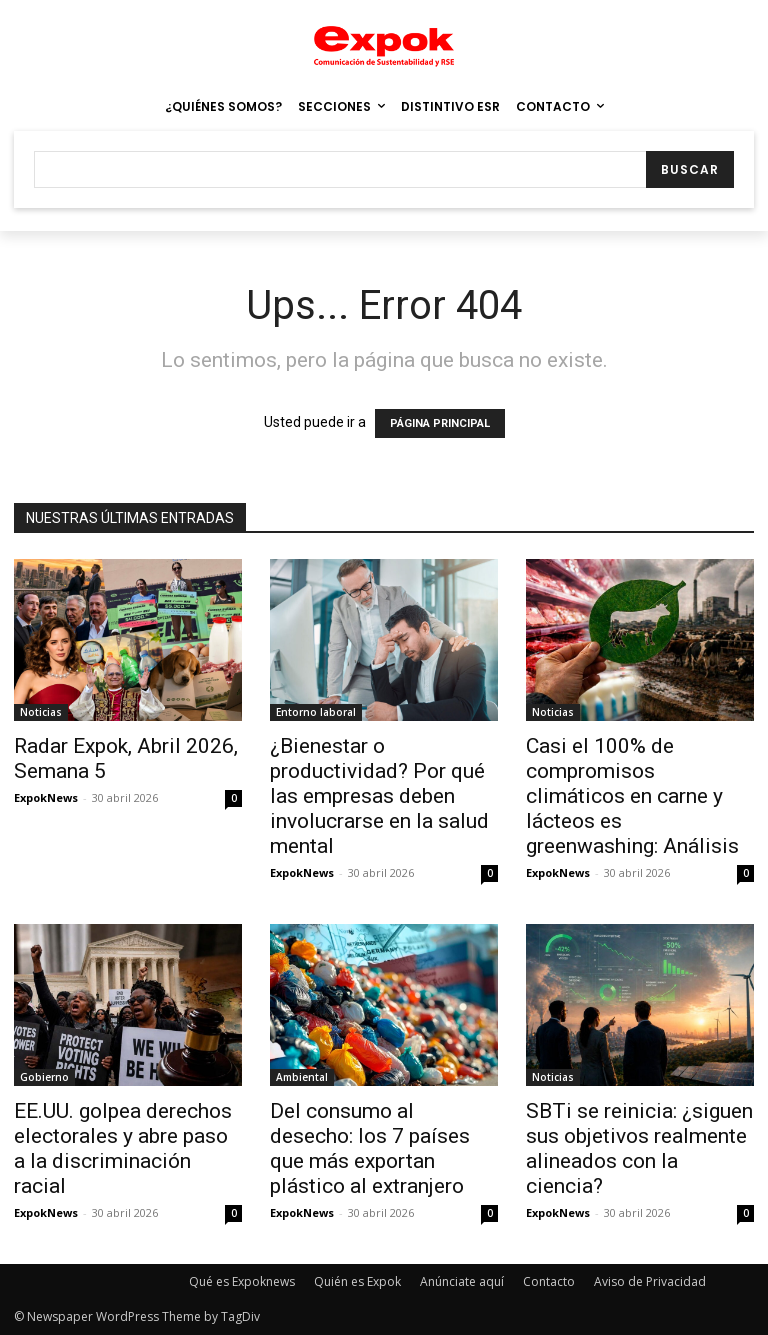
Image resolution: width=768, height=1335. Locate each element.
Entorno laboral (316, 712)
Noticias (41, 712)
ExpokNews (46, 797)
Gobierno (44, 1077)
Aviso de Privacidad (650, 1281)
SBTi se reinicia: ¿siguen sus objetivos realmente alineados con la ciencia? (639, 1148)
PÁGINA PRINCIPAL (440, 423)
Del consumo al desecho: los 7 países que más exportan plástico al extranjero (370, 1148)
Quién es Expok (357, 1281)
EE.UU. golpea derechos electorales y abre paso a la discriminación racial (123, 1148)
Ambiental (302, 1077)
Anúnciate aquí (462, 1281)
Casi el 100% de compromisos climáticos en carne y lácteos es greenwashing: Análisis (632, 796)
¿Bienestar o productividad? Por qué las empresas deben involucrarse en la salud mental (379, 796)
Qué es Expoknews (242, 1281)
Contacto (549, 1281)
